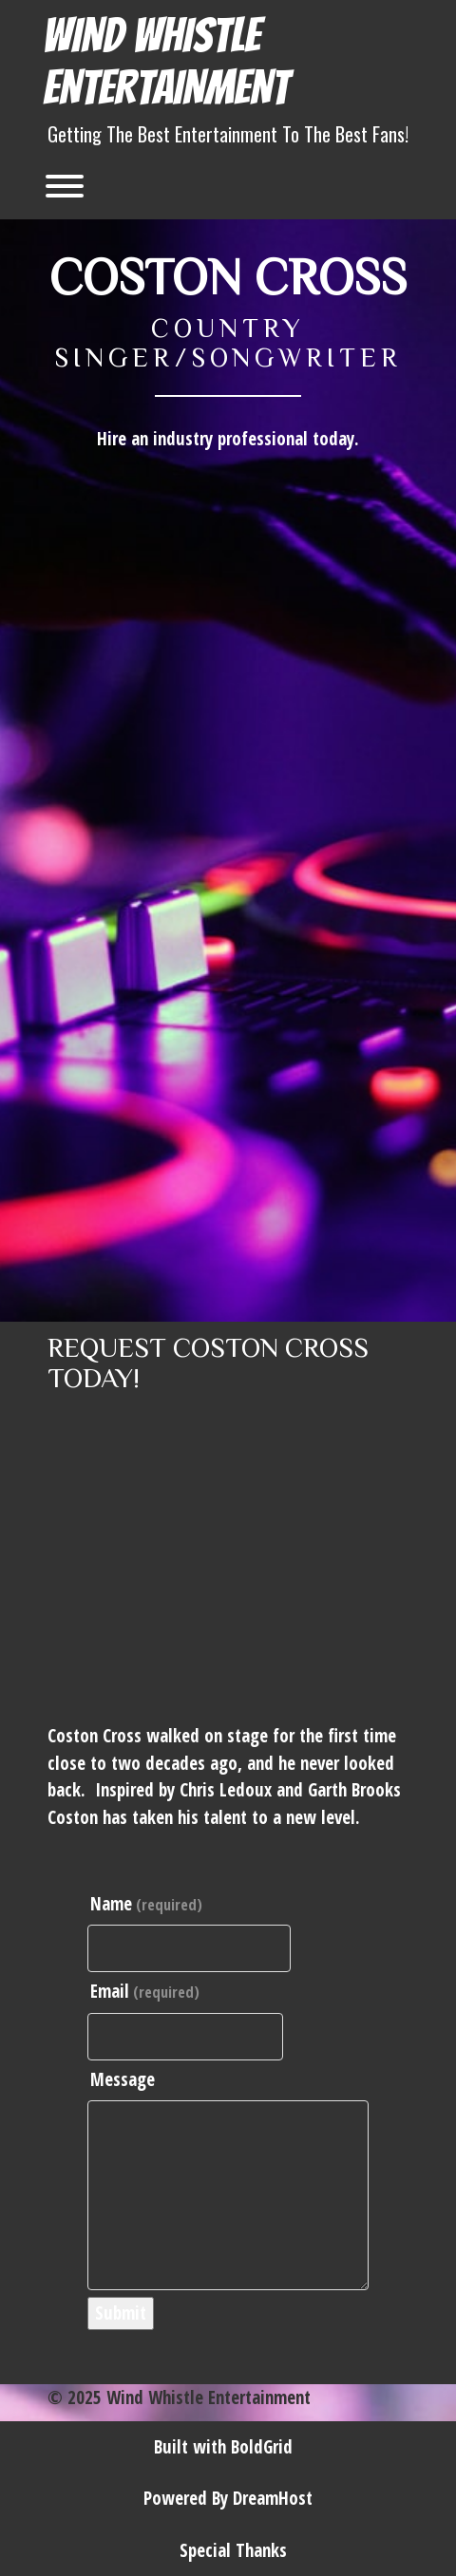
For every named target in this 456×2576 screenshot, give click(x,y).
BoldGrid (262, 2447)
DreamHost (273, 2498)
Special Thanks (233, 2550)
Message (122, 2079)
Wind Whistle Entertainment (166, 61)
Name (146, 1903)
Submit (120, 2313)
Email (145, 1991)
